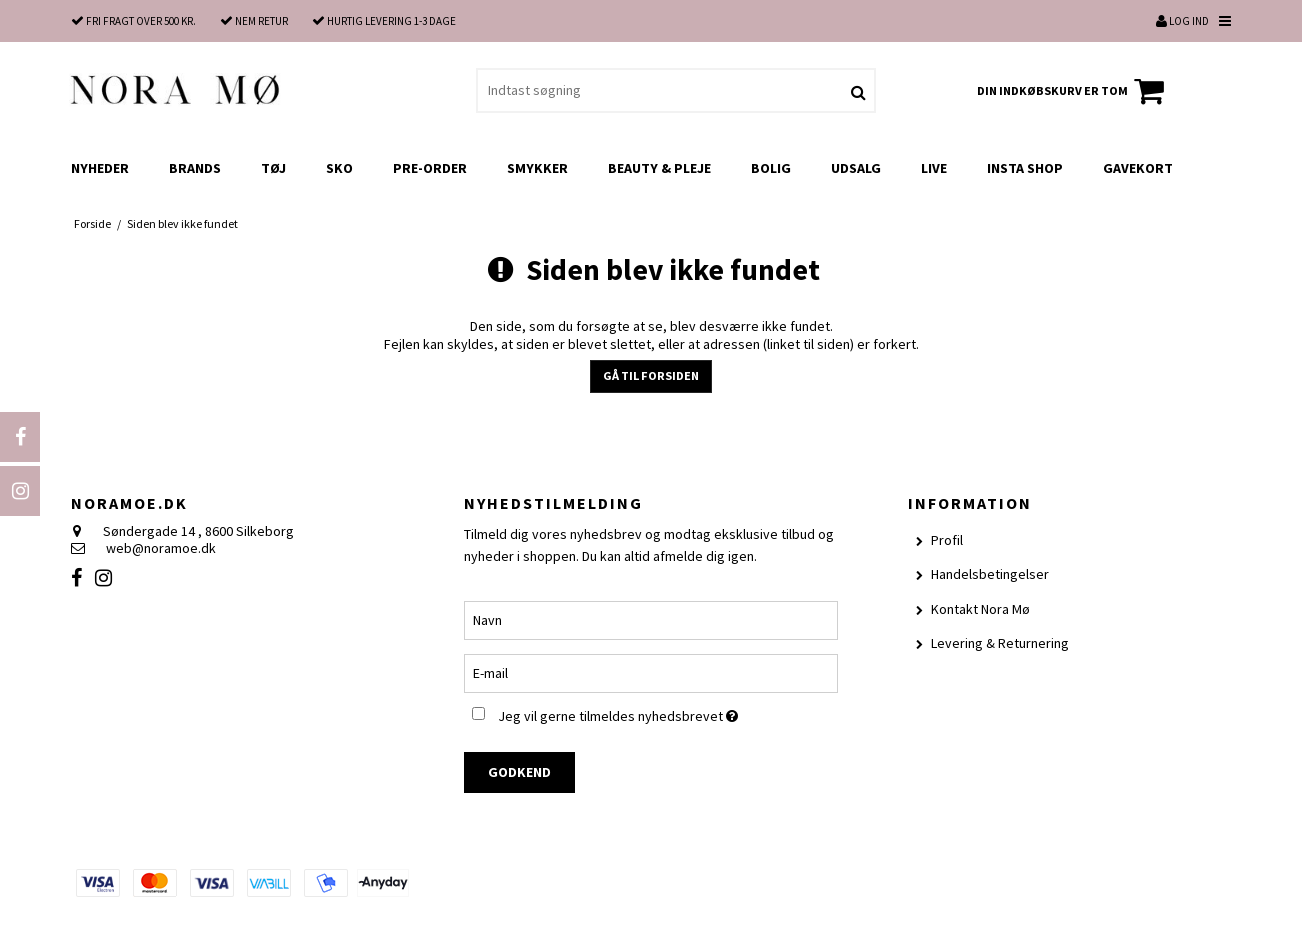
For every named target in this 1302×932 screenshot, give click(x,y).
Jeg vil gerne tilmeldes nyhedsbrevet (667, 712)
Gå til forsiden (651, 375)
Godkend (519, 772)
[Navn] (650, 619)
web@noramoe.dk (161, 548)
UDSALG (856, 168)
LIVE (934, 168)
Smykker (537, 168)
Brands (195, 168)
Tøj (273, 168)
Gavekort (1138, 168)
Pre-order (430, 168)
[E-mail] (650, 672)
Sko (339, 168)
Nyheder (100, 168)
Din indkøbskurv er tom (1073, 91)
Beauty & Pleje (659, 168)
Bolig (771, 168)
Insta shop (1025, 168)
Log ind (1182, 21)
